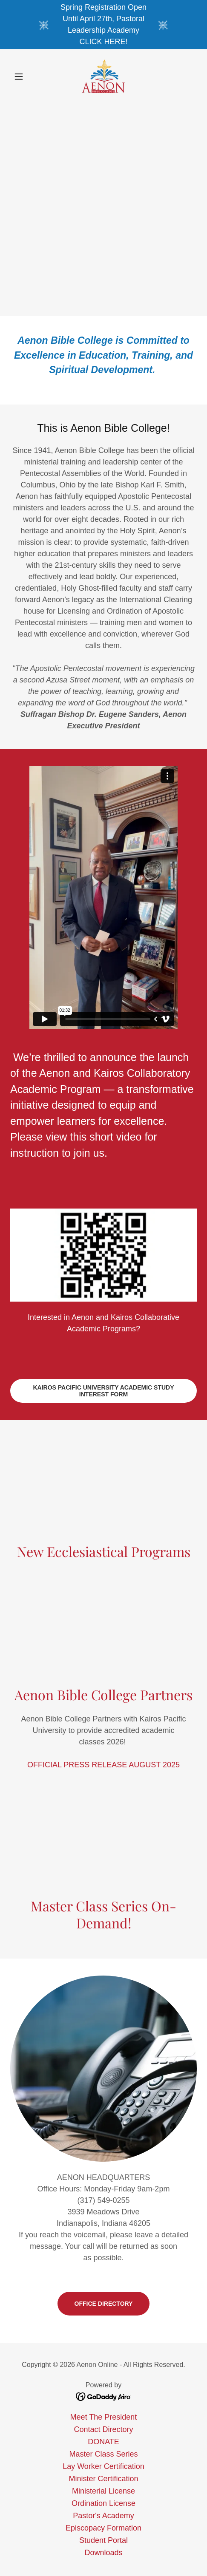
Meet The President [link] (103, 2417)
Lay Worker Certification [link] (103, 2466)
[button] (24, 76)
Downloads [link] (103, 2552)
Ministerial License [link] (103, 2491)
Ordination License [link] (103, 2503)
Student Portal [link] (103, 2540)
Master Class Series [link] (103, 2454)
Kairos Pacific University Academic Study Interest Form (103, 1391)
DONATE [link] (103, 2441)
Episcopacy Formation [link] (103, 2528)
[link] (103, 76)
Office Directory (104, 2303)
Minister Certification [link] (103, 2478)
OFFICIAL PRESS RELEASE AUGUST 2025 (103, 1765)
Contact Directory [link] (103, 2429)
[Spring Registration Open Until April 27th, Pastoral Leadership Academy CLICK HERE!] (103, 25)
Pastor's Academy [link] (103, 2515)
